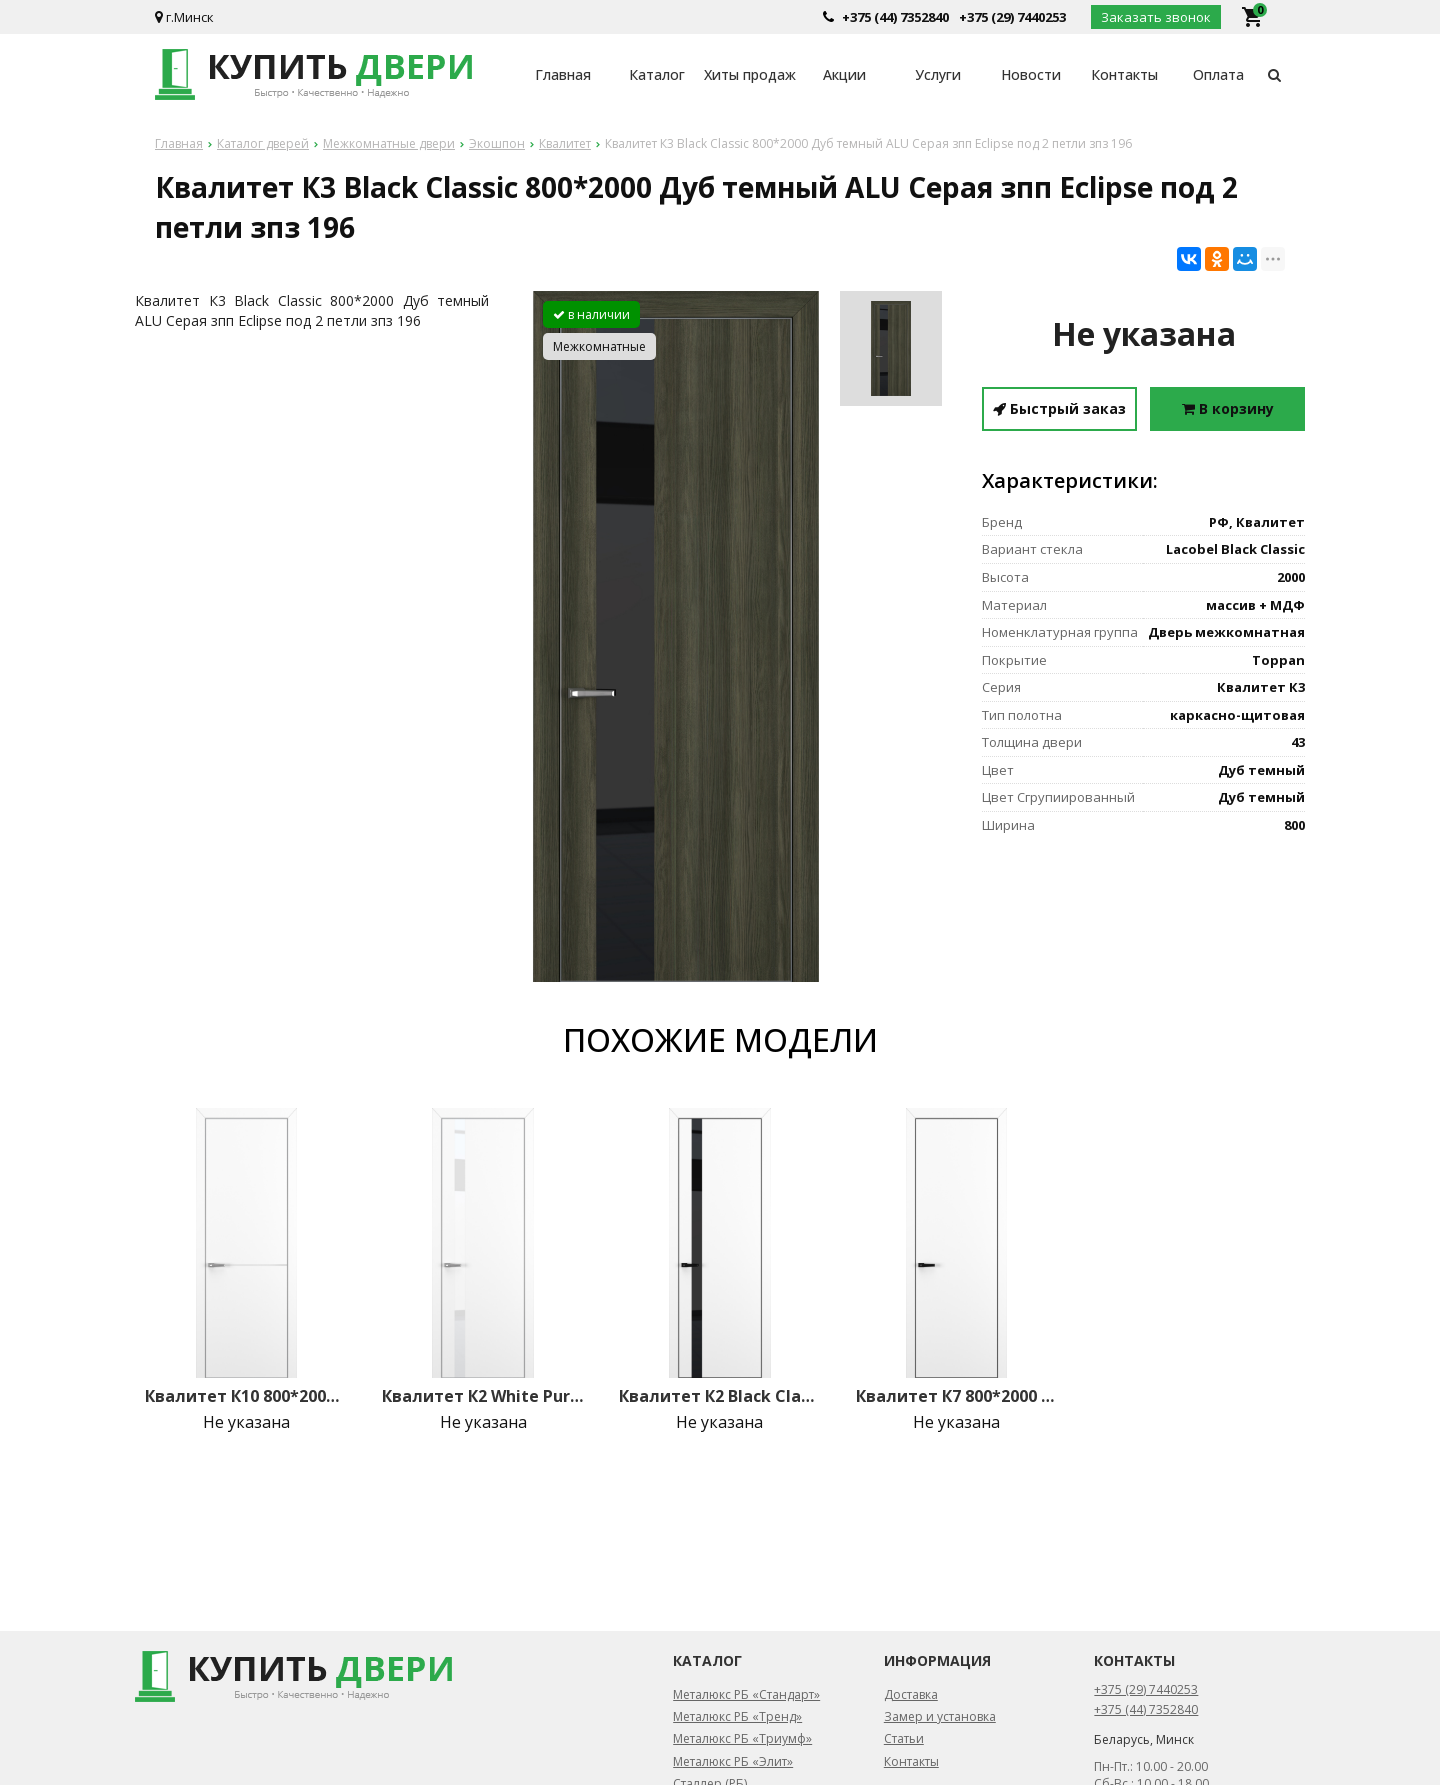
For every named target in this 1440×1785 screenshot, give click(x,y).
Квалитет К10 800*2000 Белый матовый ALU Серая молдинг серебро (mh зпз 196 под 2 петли (246, 1396)
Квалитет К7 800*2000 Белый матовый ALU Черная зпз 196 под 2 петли (957, 1396)
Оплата (1218, 74)
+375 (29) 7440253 (1012, 17)
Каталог (657, 74)
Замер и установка (940, 1716)
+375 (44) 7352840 (895, 17)
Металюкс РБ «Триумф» (742, 1738)
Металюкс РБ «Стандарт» (746, 1694)
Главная (563, 74)
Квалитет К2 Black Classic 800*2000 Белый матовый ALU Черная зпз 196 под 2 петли (720, 1396)
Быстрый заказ (1059, 408)
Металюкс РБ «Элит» (733, 1761)
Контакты (1124, 74)
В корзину (1228, 408)
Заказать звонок (1156, 17)
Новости (1031, 74)
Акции (844, 74)
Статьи (904, 1738)
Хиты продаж (750, 74)
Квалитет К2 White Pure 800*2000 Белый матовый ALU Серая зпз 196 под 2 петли (483, 1396)
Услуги (938, 74)
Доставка (911, 1694)
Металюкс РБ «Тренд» (737, 1716)
